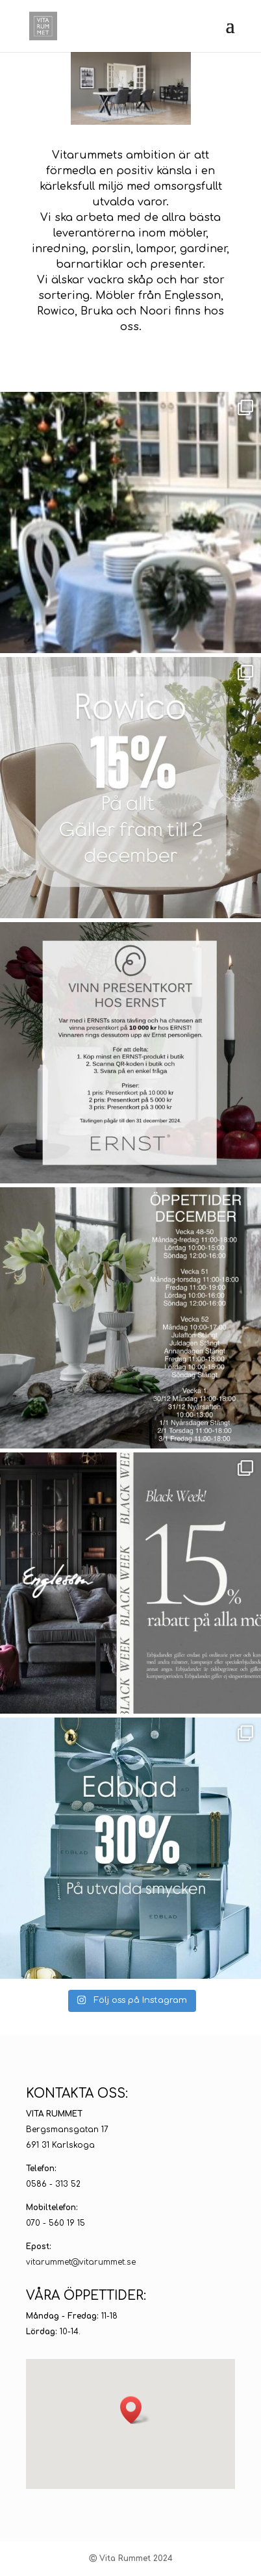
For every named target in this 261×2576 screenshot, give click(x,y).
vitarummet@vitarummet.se (81, 2262)
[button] (135, 2410)
